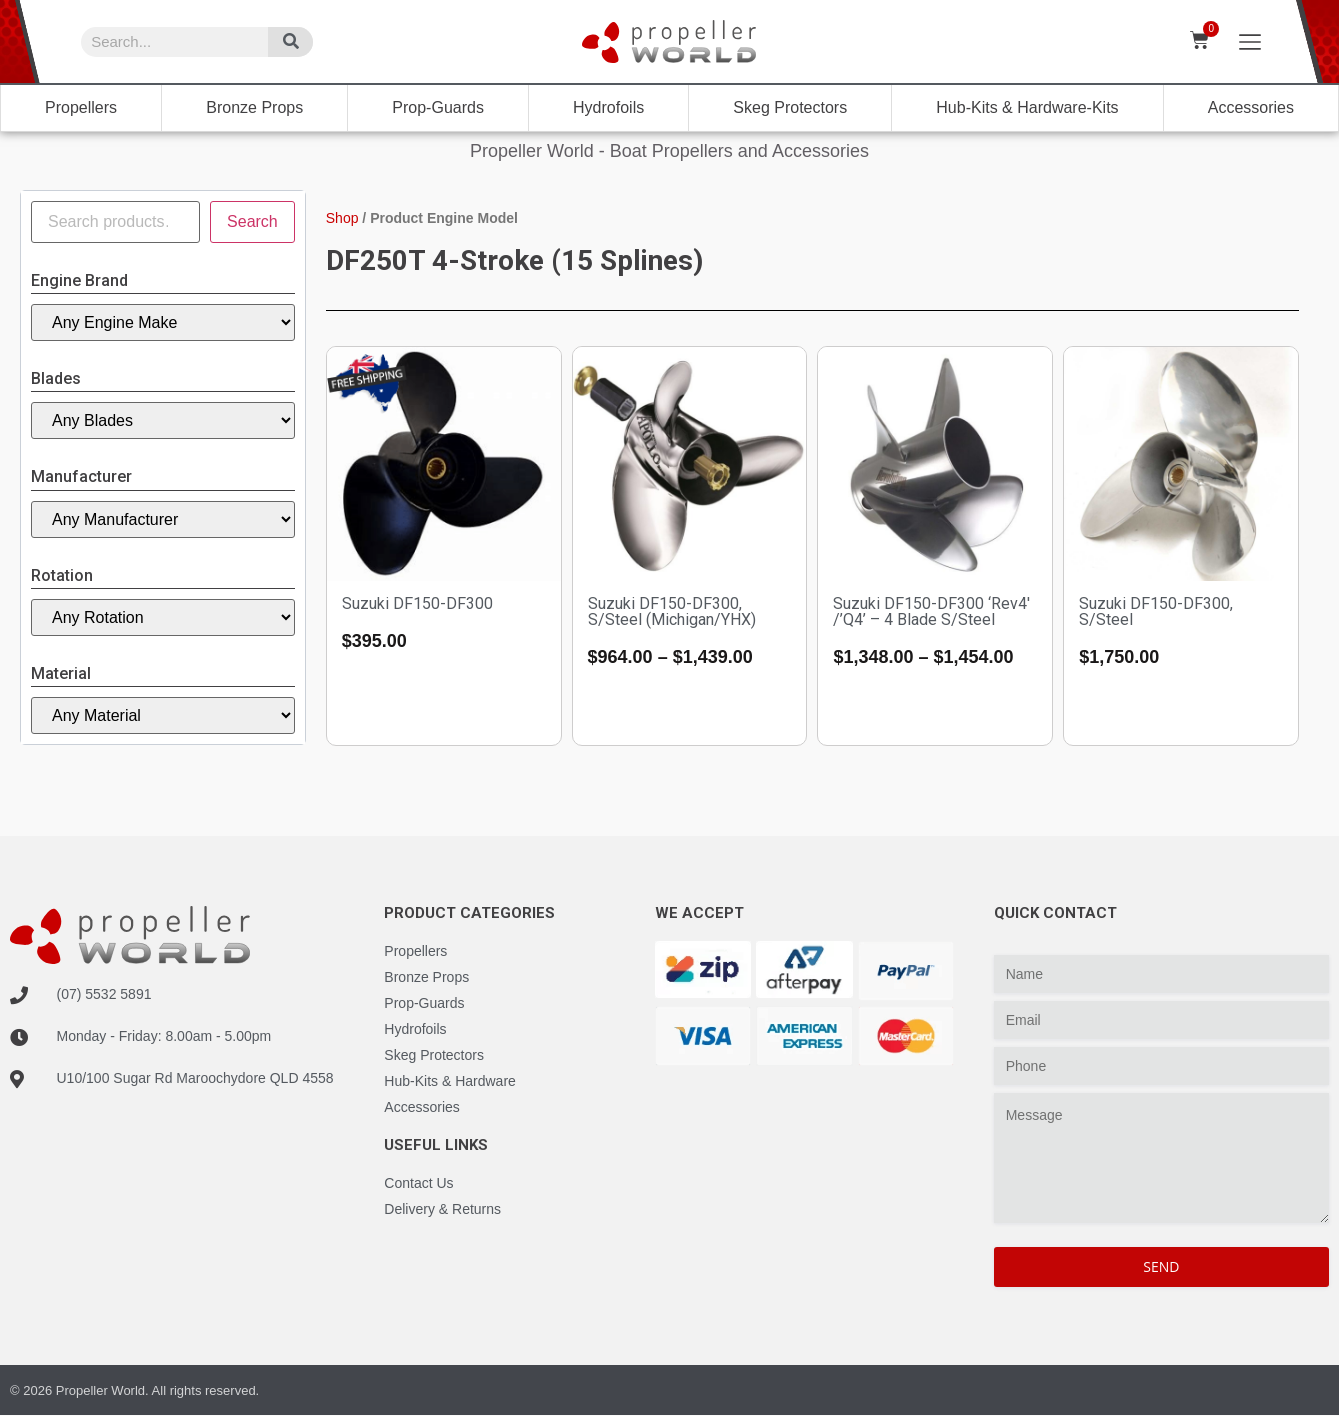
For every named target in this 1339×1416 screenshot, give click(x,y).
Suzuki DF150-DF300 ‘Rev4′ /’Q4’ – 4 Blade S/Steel (931, 611)
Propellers (81, 107)
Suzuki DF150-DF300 (417, 603)
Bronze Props (254, 107)
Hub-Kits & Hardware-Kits (1027, 107)
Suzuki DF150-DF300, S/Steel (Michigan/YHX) (672, 611)
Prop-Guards (438, 107)
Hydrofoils (608, 107)
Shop (342, 218)
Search (252, 221)
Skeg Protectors (790, 107)
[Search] (290, 42)
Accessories (1251, 107)
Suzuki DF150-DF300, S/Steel (1156, 611)
